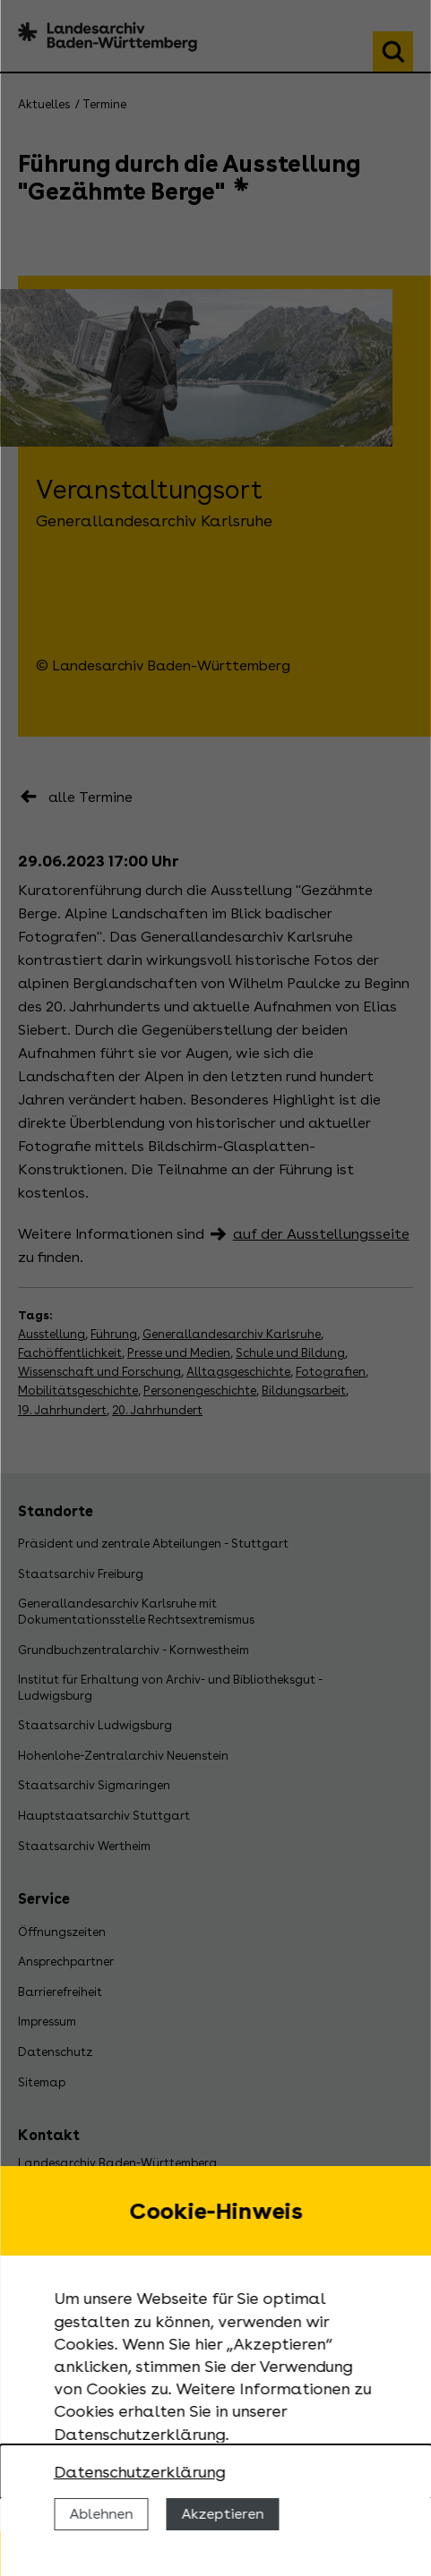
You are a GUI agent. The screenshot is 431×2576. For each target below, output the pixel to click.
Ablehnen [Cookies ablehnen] (101, 2513)
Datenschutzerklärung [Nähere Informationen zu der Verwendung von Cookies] (139, 2471)
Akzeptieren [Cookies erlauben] (222, 2513)
